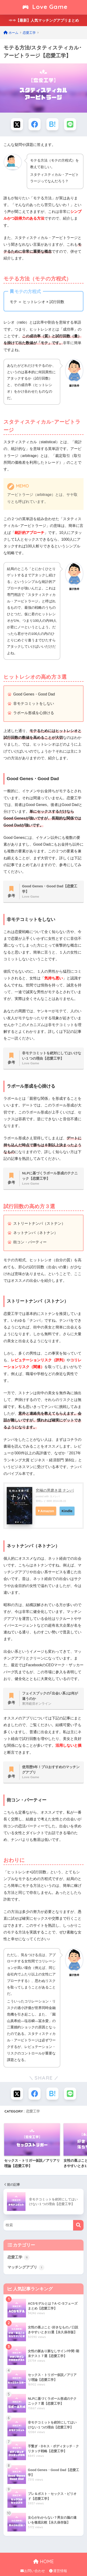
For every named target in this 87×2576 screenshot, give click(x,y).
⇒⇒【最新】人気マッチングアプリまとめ (43, 20)
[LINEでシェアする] (70, 124)
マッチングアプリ (25, 2267)
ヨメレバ (55, 1496)
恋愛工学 (33, 2111)
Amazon (47, 1511)
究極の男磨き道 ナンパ (55, 1490)
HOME (43, 2561)
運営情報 (58, 2571)
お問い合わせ (32, 2571)
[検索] (78, 2225)
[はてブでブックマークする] (52, 124)
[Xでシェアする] (17, 124)
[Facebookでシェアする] (35, 124)
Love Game (44, 7)
